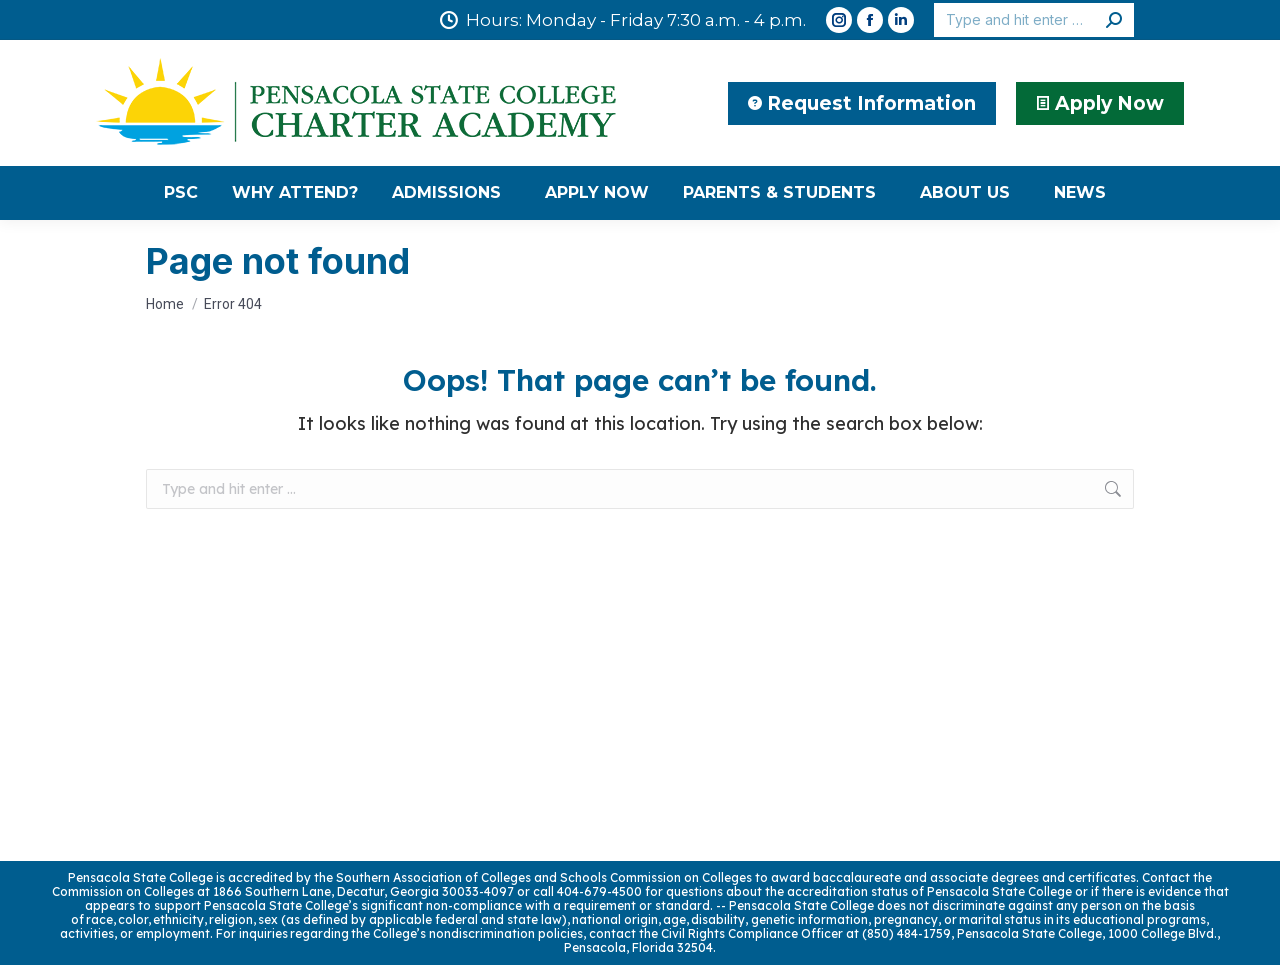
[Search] (1034, 20)
